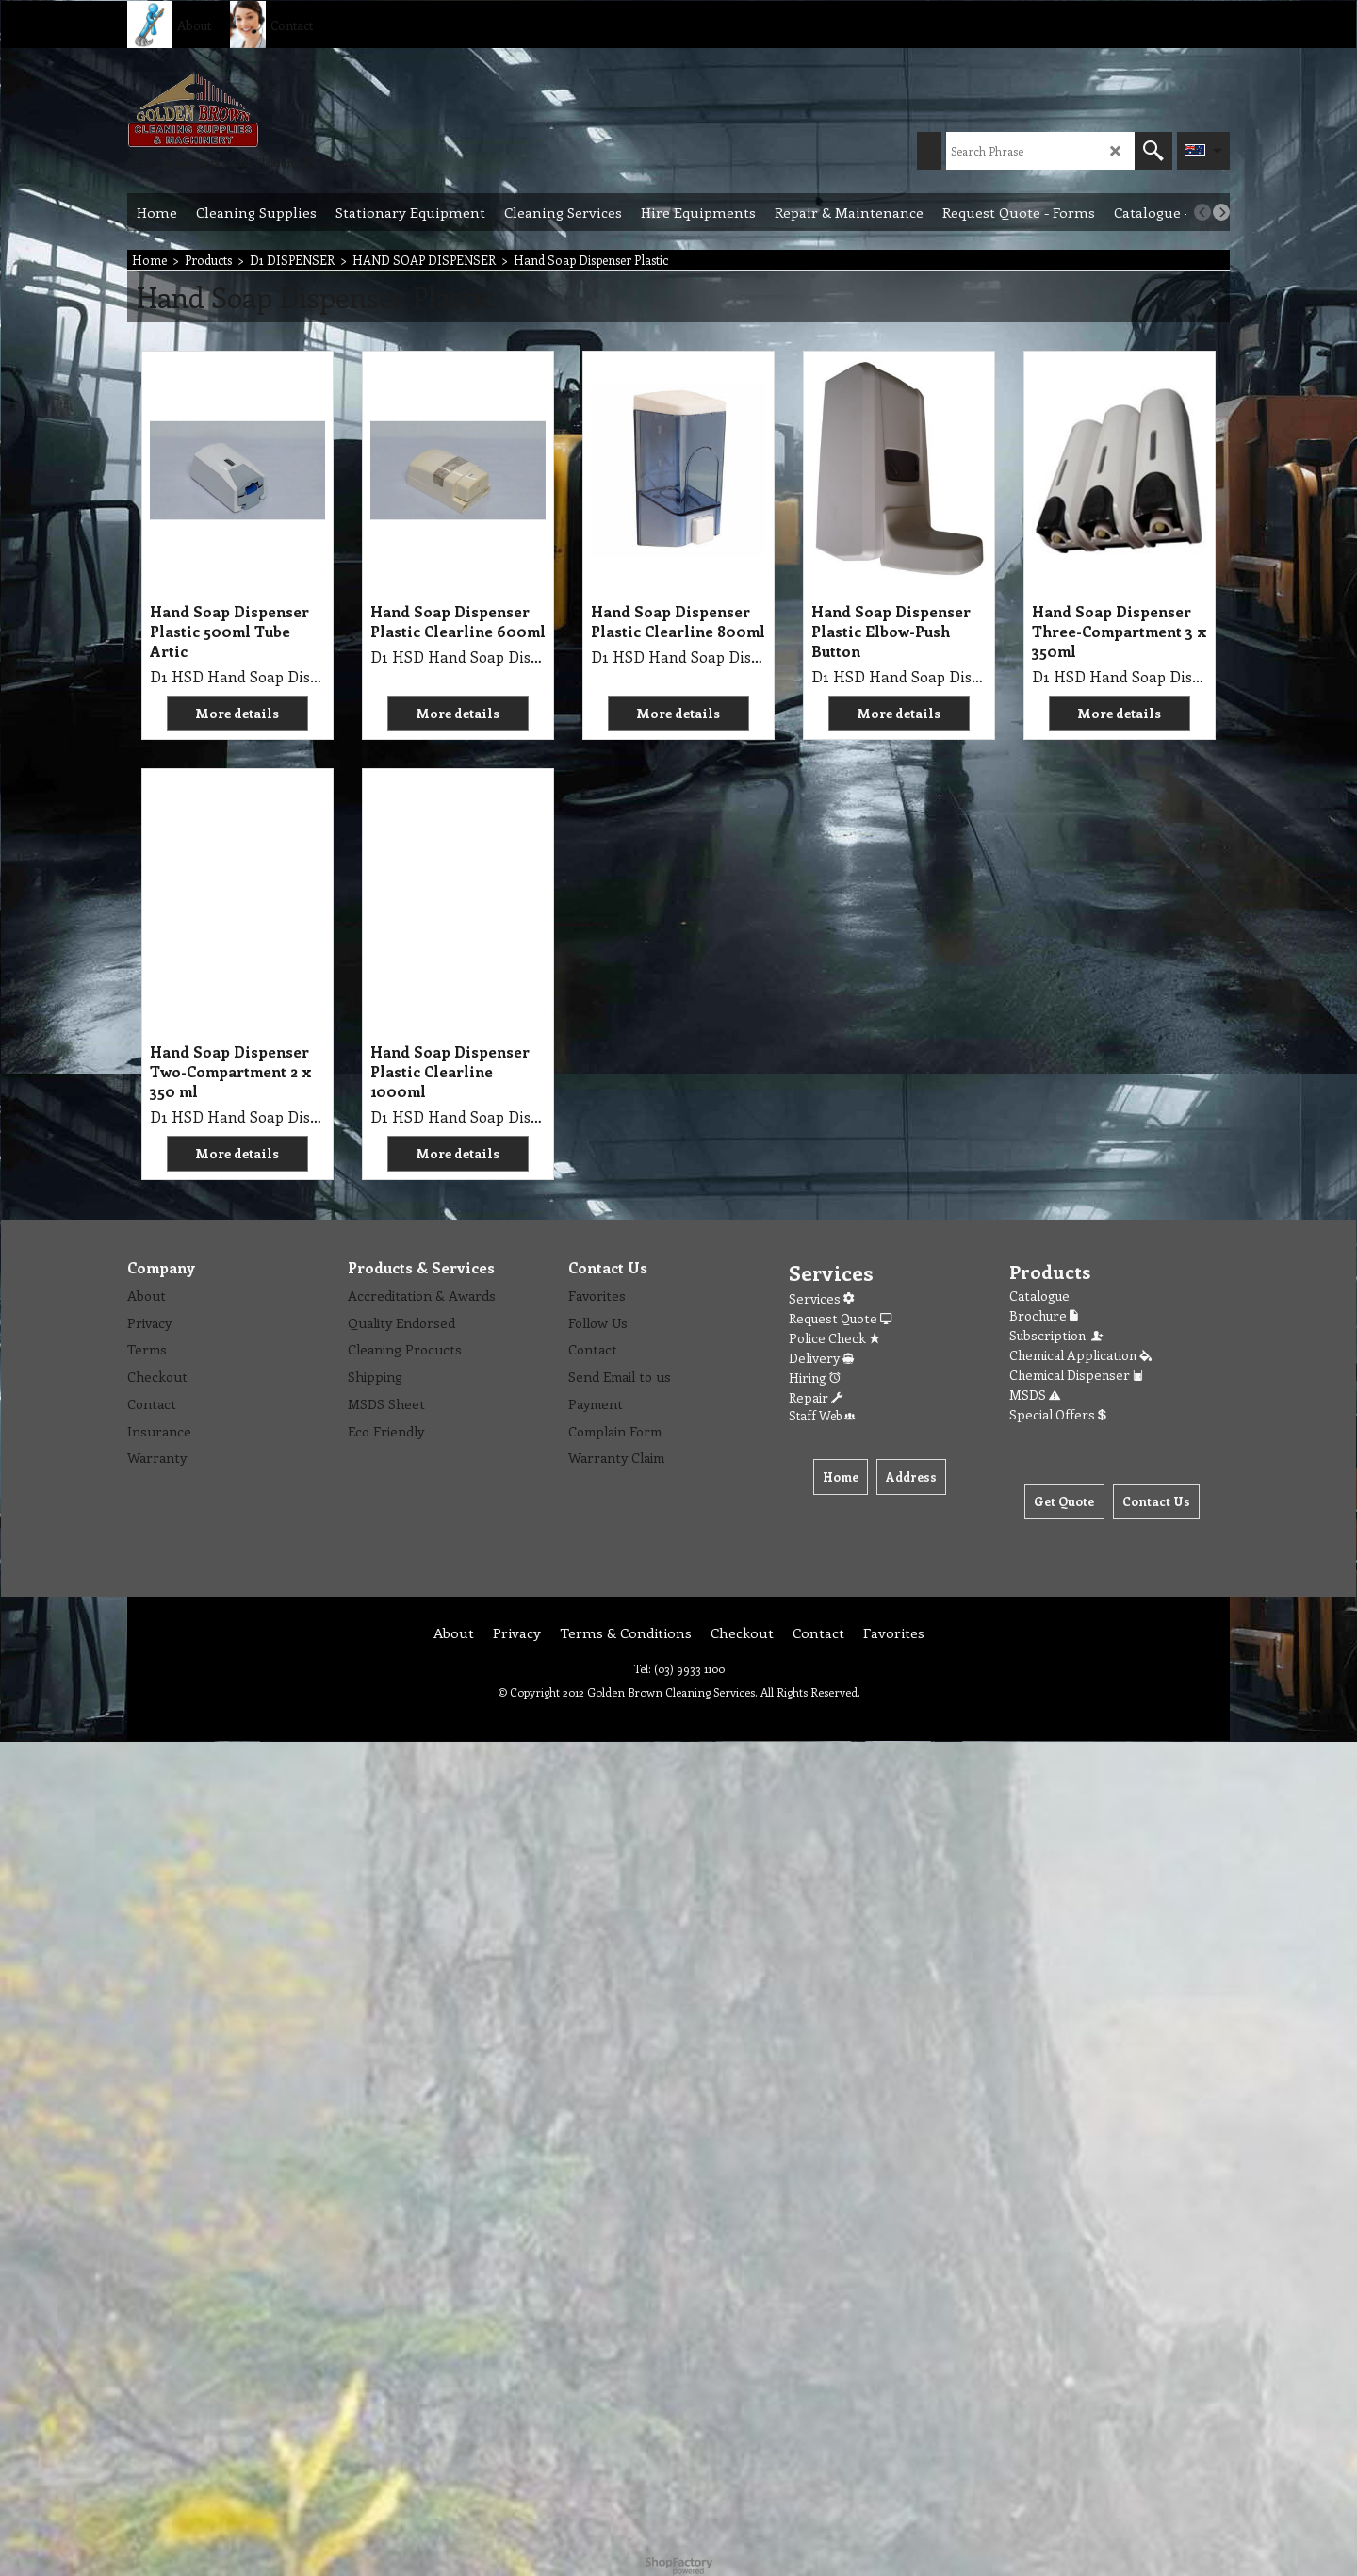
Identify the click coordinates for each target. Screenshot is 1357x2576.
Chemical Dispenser (1076, 1375)
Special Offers (1057, 1414)
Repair (815, 1397)
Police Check (834, 1338)
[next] (1221, 212)
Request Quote (840, 1318)
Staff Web (822, 1415)
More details (237, 713)
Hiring (815, 1377)
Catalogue (1039, 1295)
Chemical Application (1080, 1355)
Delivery (821, 1358)
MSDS (1034, 1394)
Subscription (1057, 1335)
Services (821, 1298)
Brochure (1043, 1315)
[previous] (1202, 212)
